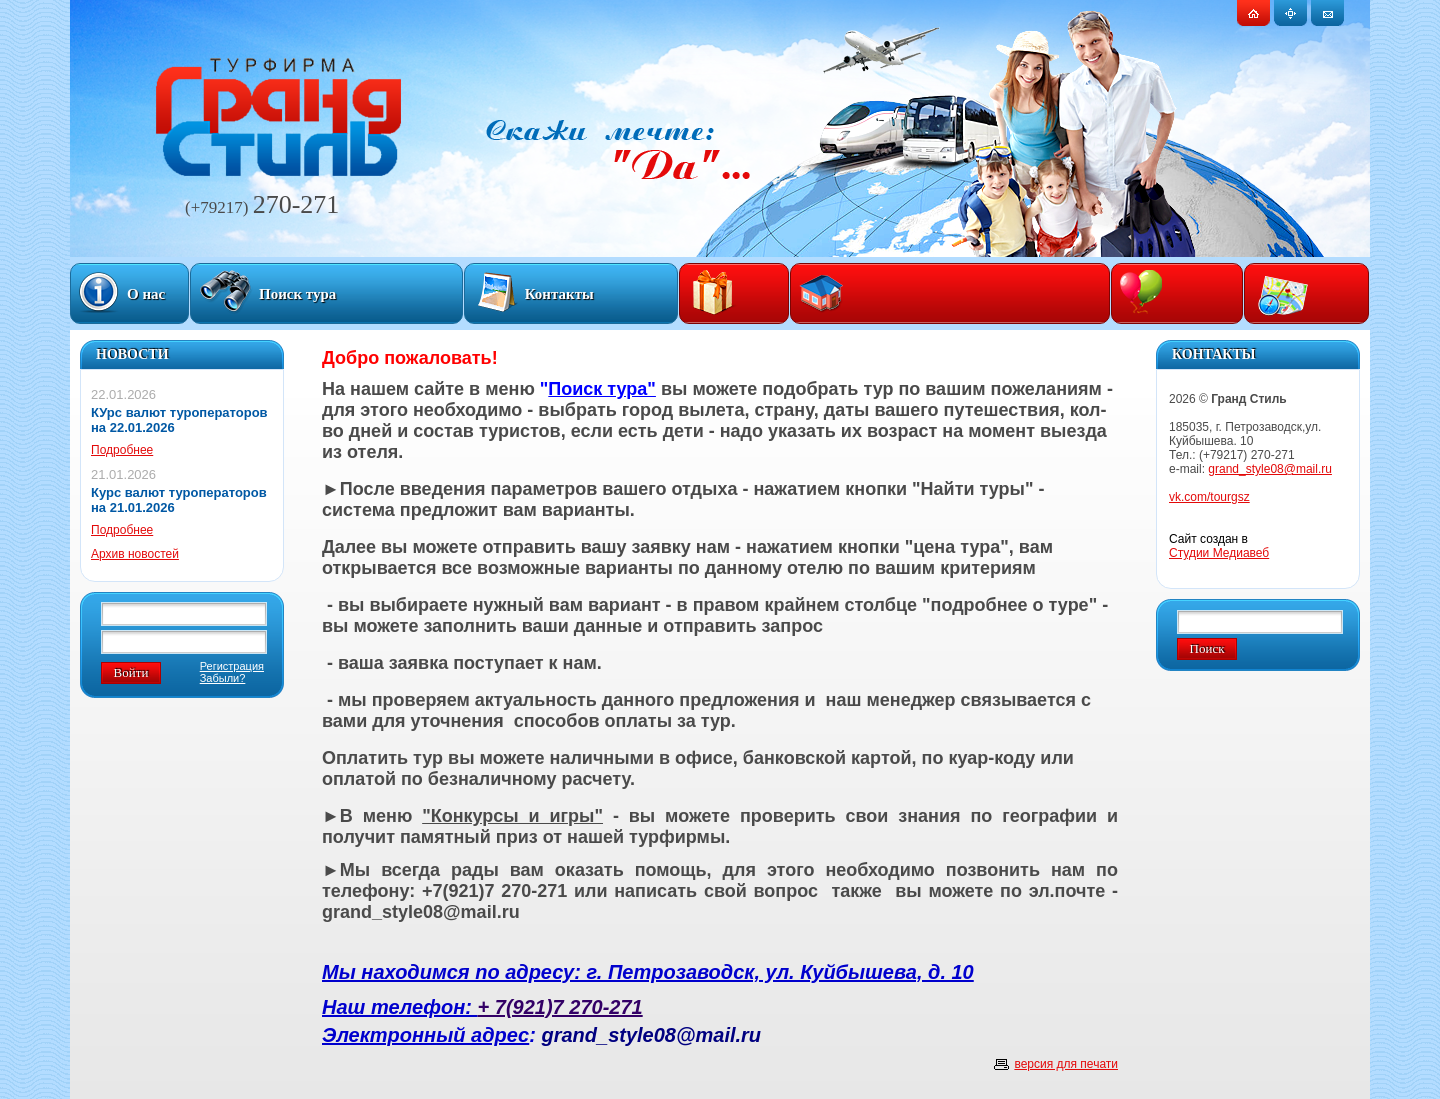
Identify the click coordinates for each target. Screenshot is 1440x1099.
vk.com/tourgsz (1209, 497)
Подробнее (122, 450)
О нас (146, 294)
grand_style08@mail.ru (1270, 469)
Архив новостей (135, 554)
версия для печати (1066, 1064)
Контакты (559, 294)
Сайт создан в (1219, 546)
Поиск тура (297, 294)
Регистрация (232, 666)
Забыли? (223, 678)
